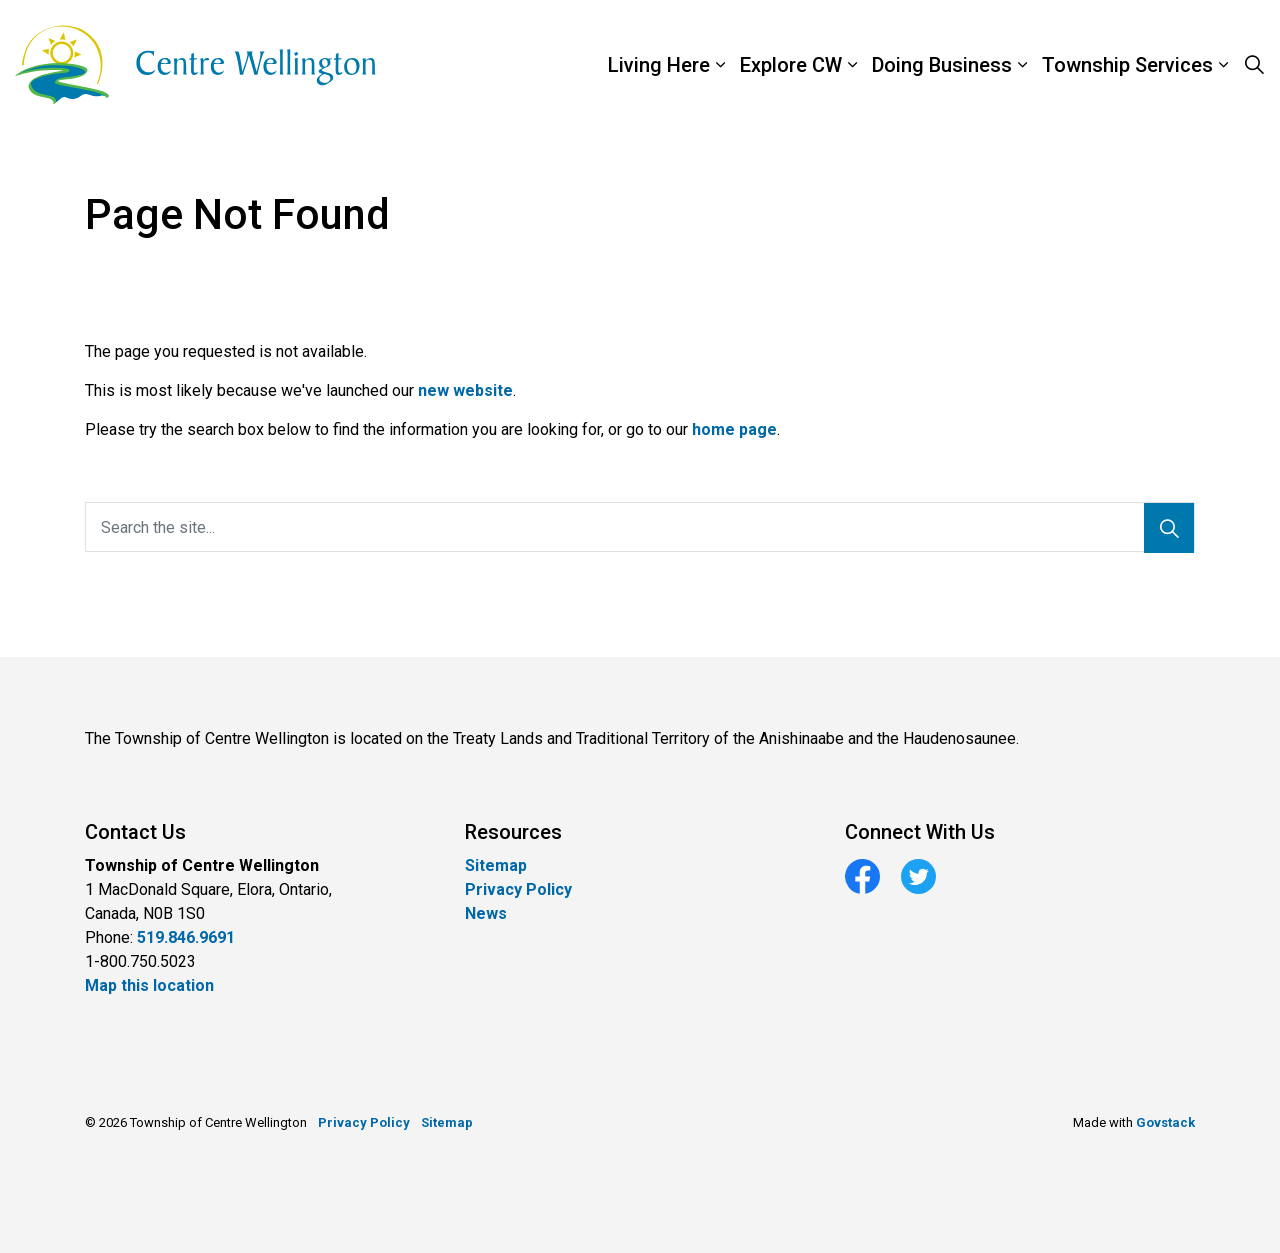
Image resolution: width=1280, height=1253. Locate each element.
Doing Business (942, 65)
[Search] (1169, 528)
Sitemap (496, 865)
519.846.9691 (186, 937)
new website (465, 390)
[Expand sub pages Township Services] (1270, 65)
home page (734, 429)
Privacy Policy (518, 889)
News (486, 913)
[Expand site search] (1254, 65)
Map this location (149, 985)
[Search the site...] (640, 527)
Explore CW (791, 65)
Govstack (1165, 1122)
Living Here (659, 65)
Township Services (1127, 65)
